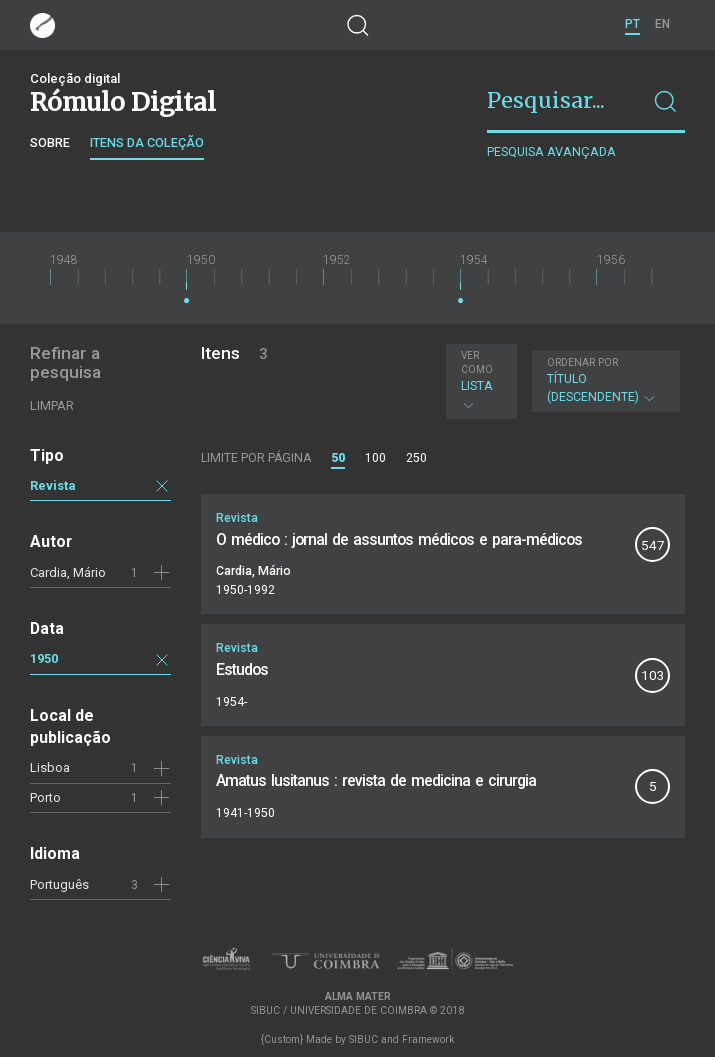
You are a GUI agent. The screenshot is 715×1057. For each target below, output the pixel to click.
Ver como (477, 362)
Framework (428, 1039)
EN (662, 24)
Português (59, 884)
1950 (44, 658)
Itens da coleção (147, 142)
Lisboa (50, 767)
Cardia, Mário (68, 572)
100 (375, 458)
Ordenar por (582, 362)
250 (416, 458)
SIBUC (363, 1039)
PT (632, 24)
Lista (479, 381)
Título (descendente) (603, 381)
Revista (53, 485)
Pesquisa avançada (551, 151)
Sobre (50, 142)
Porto (45, 797)
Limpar (52, 405)
